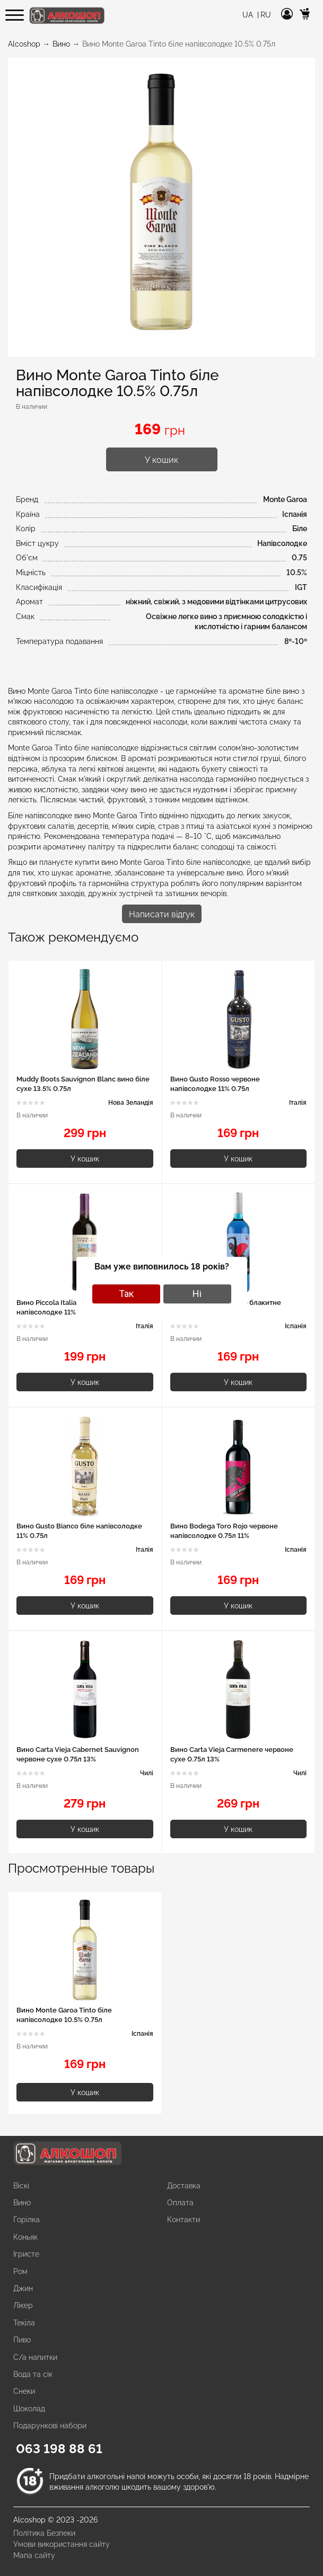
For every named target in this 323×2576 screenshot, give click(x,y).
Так (126, 1293)
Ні (197, 1293)
